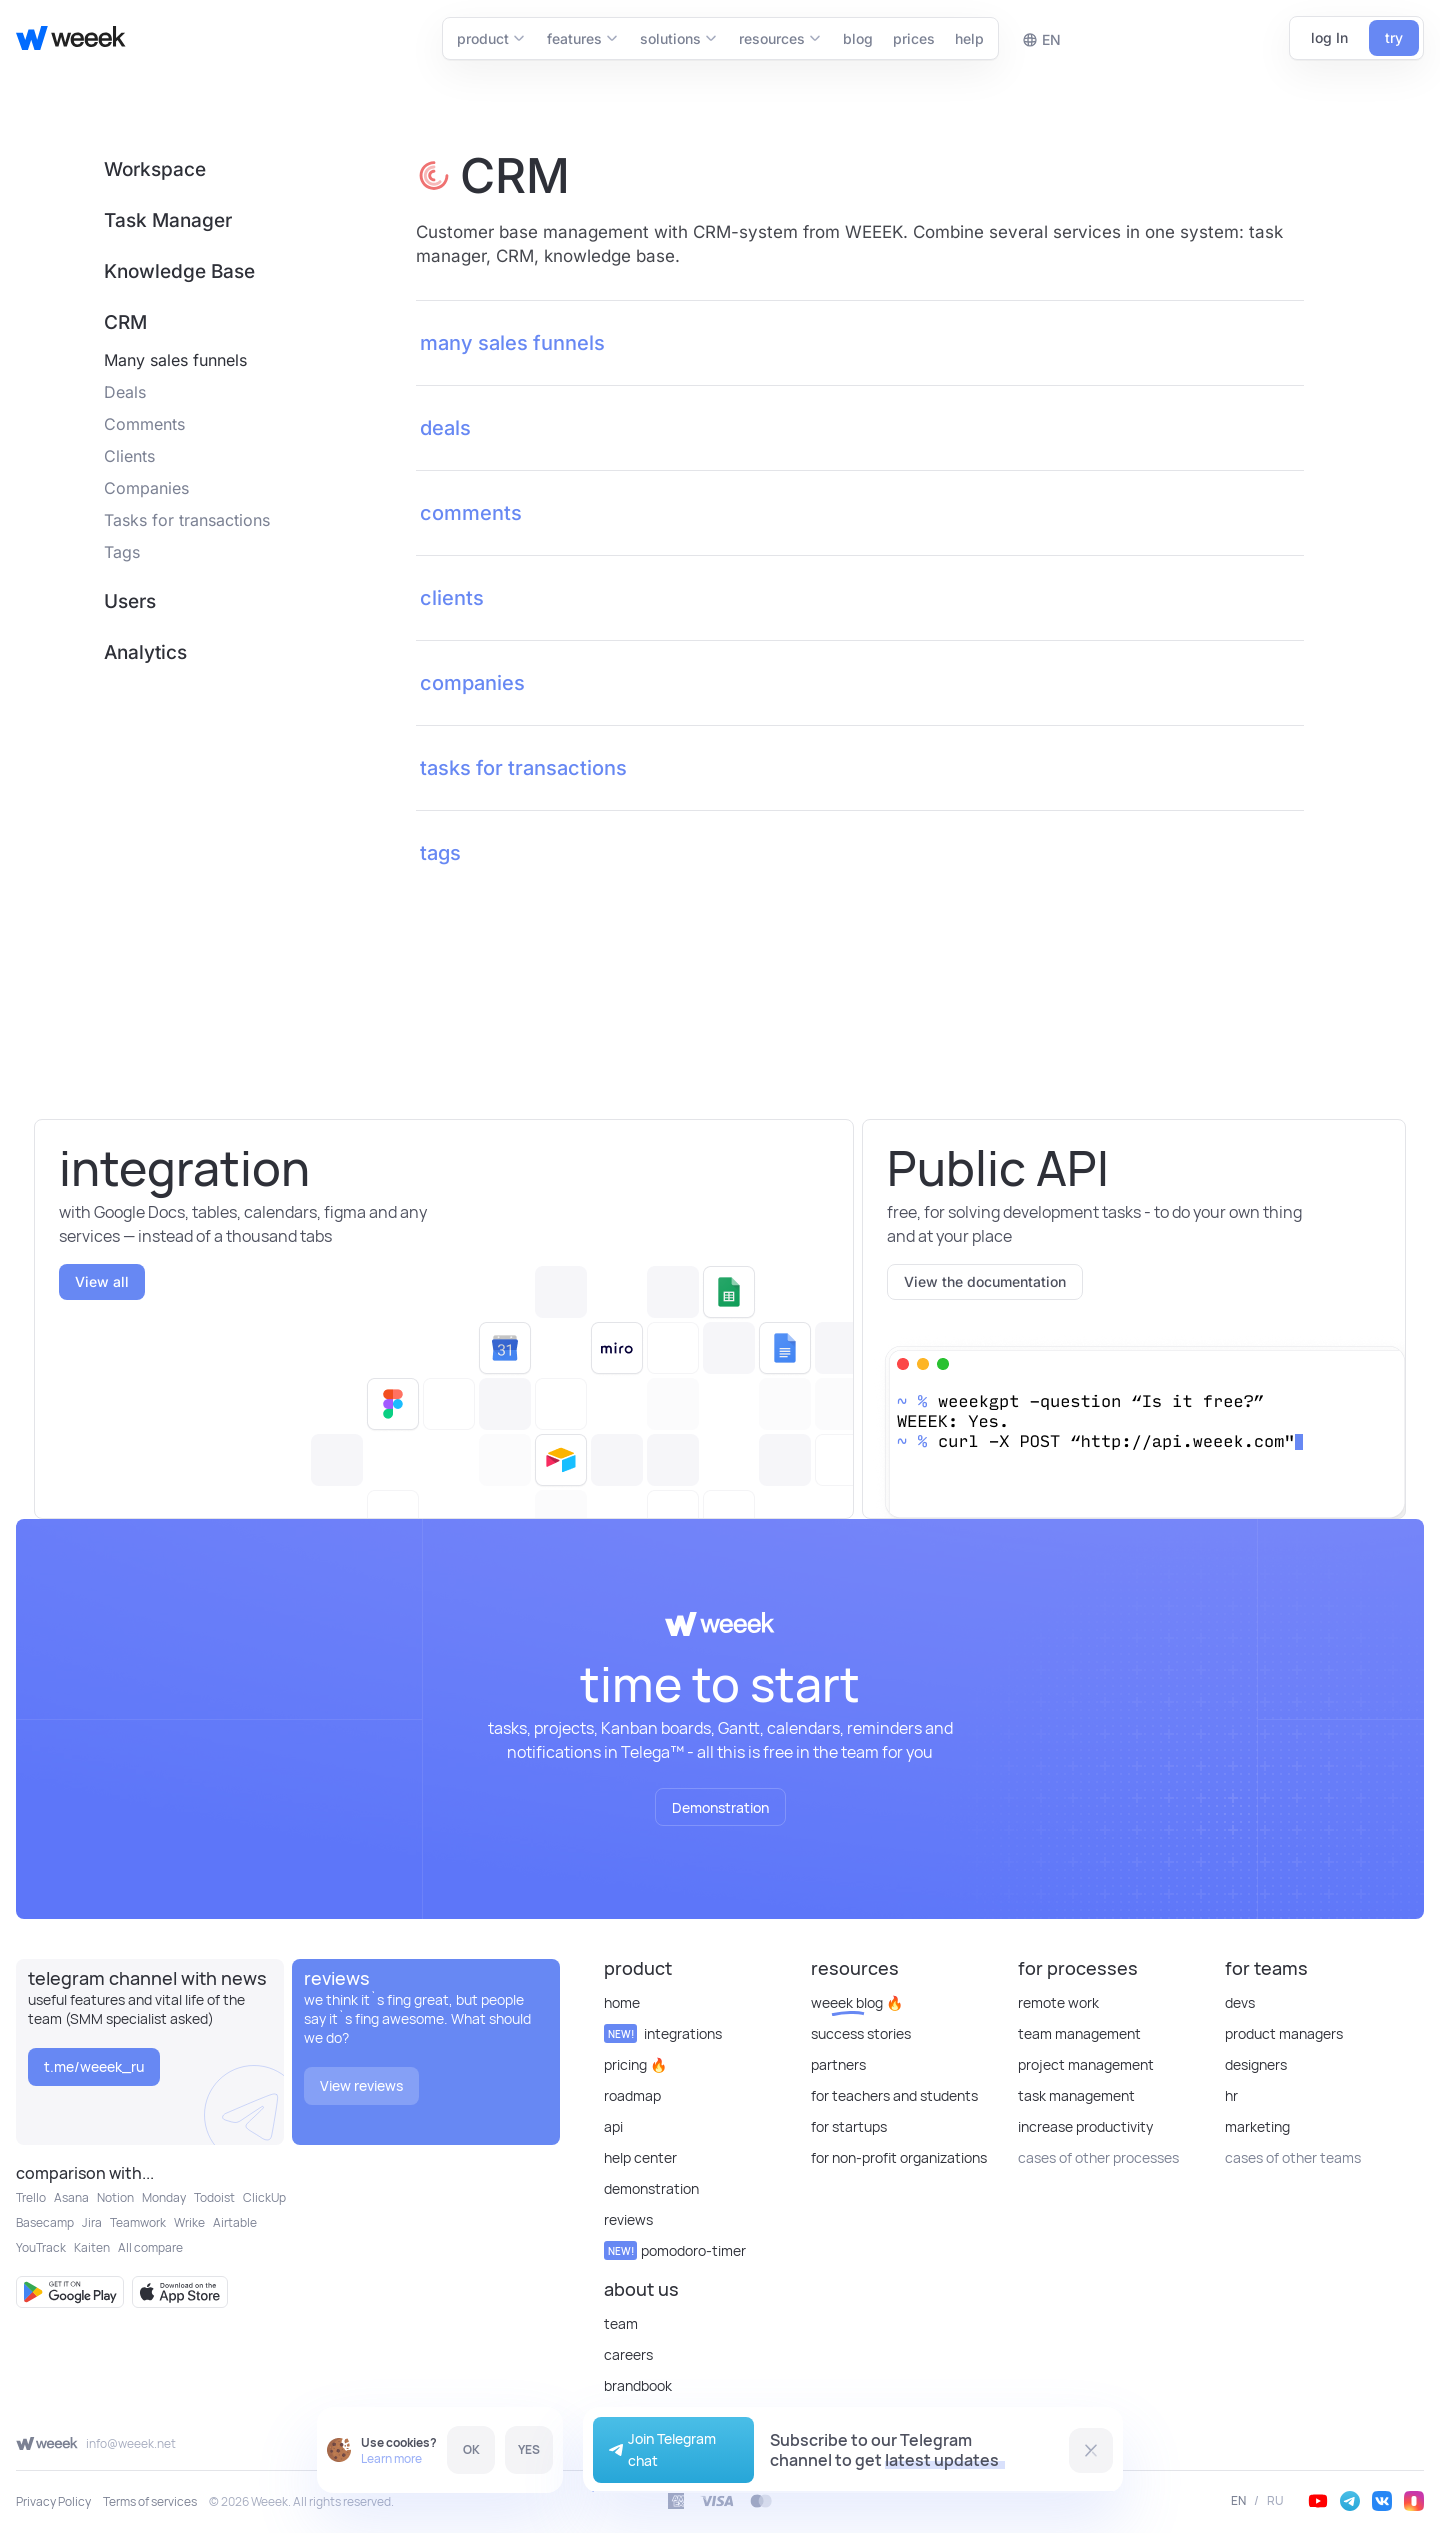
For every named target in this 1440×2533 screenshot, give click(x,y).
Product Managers (1284, 2033)
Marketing (1257, 2126)
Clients (129, 456)
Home (622, 2002)
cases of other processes (1098, 2157)
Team (621, 2323)
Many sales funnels (175, 360)
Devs (1240, 2002)
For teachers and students (894, 2095)
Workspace (155, 169)
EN (1238, 2501)
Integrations (663, 2033)
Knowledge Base (179, 271)
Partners (838, 2064)
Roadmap (632, 2095)
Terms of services (150, 2501)
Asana (71, 2197)
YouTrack (41, 2247)
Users (130, 601)
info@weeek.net (131, 2443)
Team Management (1079, 2033)
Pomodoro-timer (675, 2250)
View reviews (361, 2085)
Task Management (1076, 2095)
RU (1275, 2501)
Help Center (640, 2157)
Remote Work (1058, 2002)
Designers (1256, 2064)
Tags (122, 552)
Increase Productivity (1085, 2126)
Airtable (235, 2222)
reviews (628, 2219)
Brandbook (638, 2385)
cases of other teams (1293, 2157)
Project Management (1086, 2064)
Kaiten (92, 2247)
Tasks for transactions (187, 520)
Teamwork (138, 2222)
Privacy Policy (53, 2501)
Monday (164, 2197)
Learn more (391, 2458)
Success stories (861, 2033)
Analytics (145, 652)
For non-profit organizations (899, 2157)
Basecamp (45, 2222)
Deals (125, 392)
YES (529, 2449)
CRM (125, 322)
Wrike (189, 2222)
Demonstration (720, 1807)
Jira (92, 2222)
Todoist (214, 2197)
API (613, 2126)
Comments (144, 424)
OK (471, 2449)
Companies (146, 488)
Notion (115, 2197)
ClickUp (264, 2197)
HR (1231, 2095)
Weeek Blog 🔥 (857, 2002)
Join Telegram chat (660, 2449)
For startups (849, 2126)
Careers (628, 2354)
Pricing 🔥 (635, 2064)
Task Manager (168, 220)
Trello (31, 2197)
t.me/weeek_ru (94, 2066)
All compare (150, 2247)
